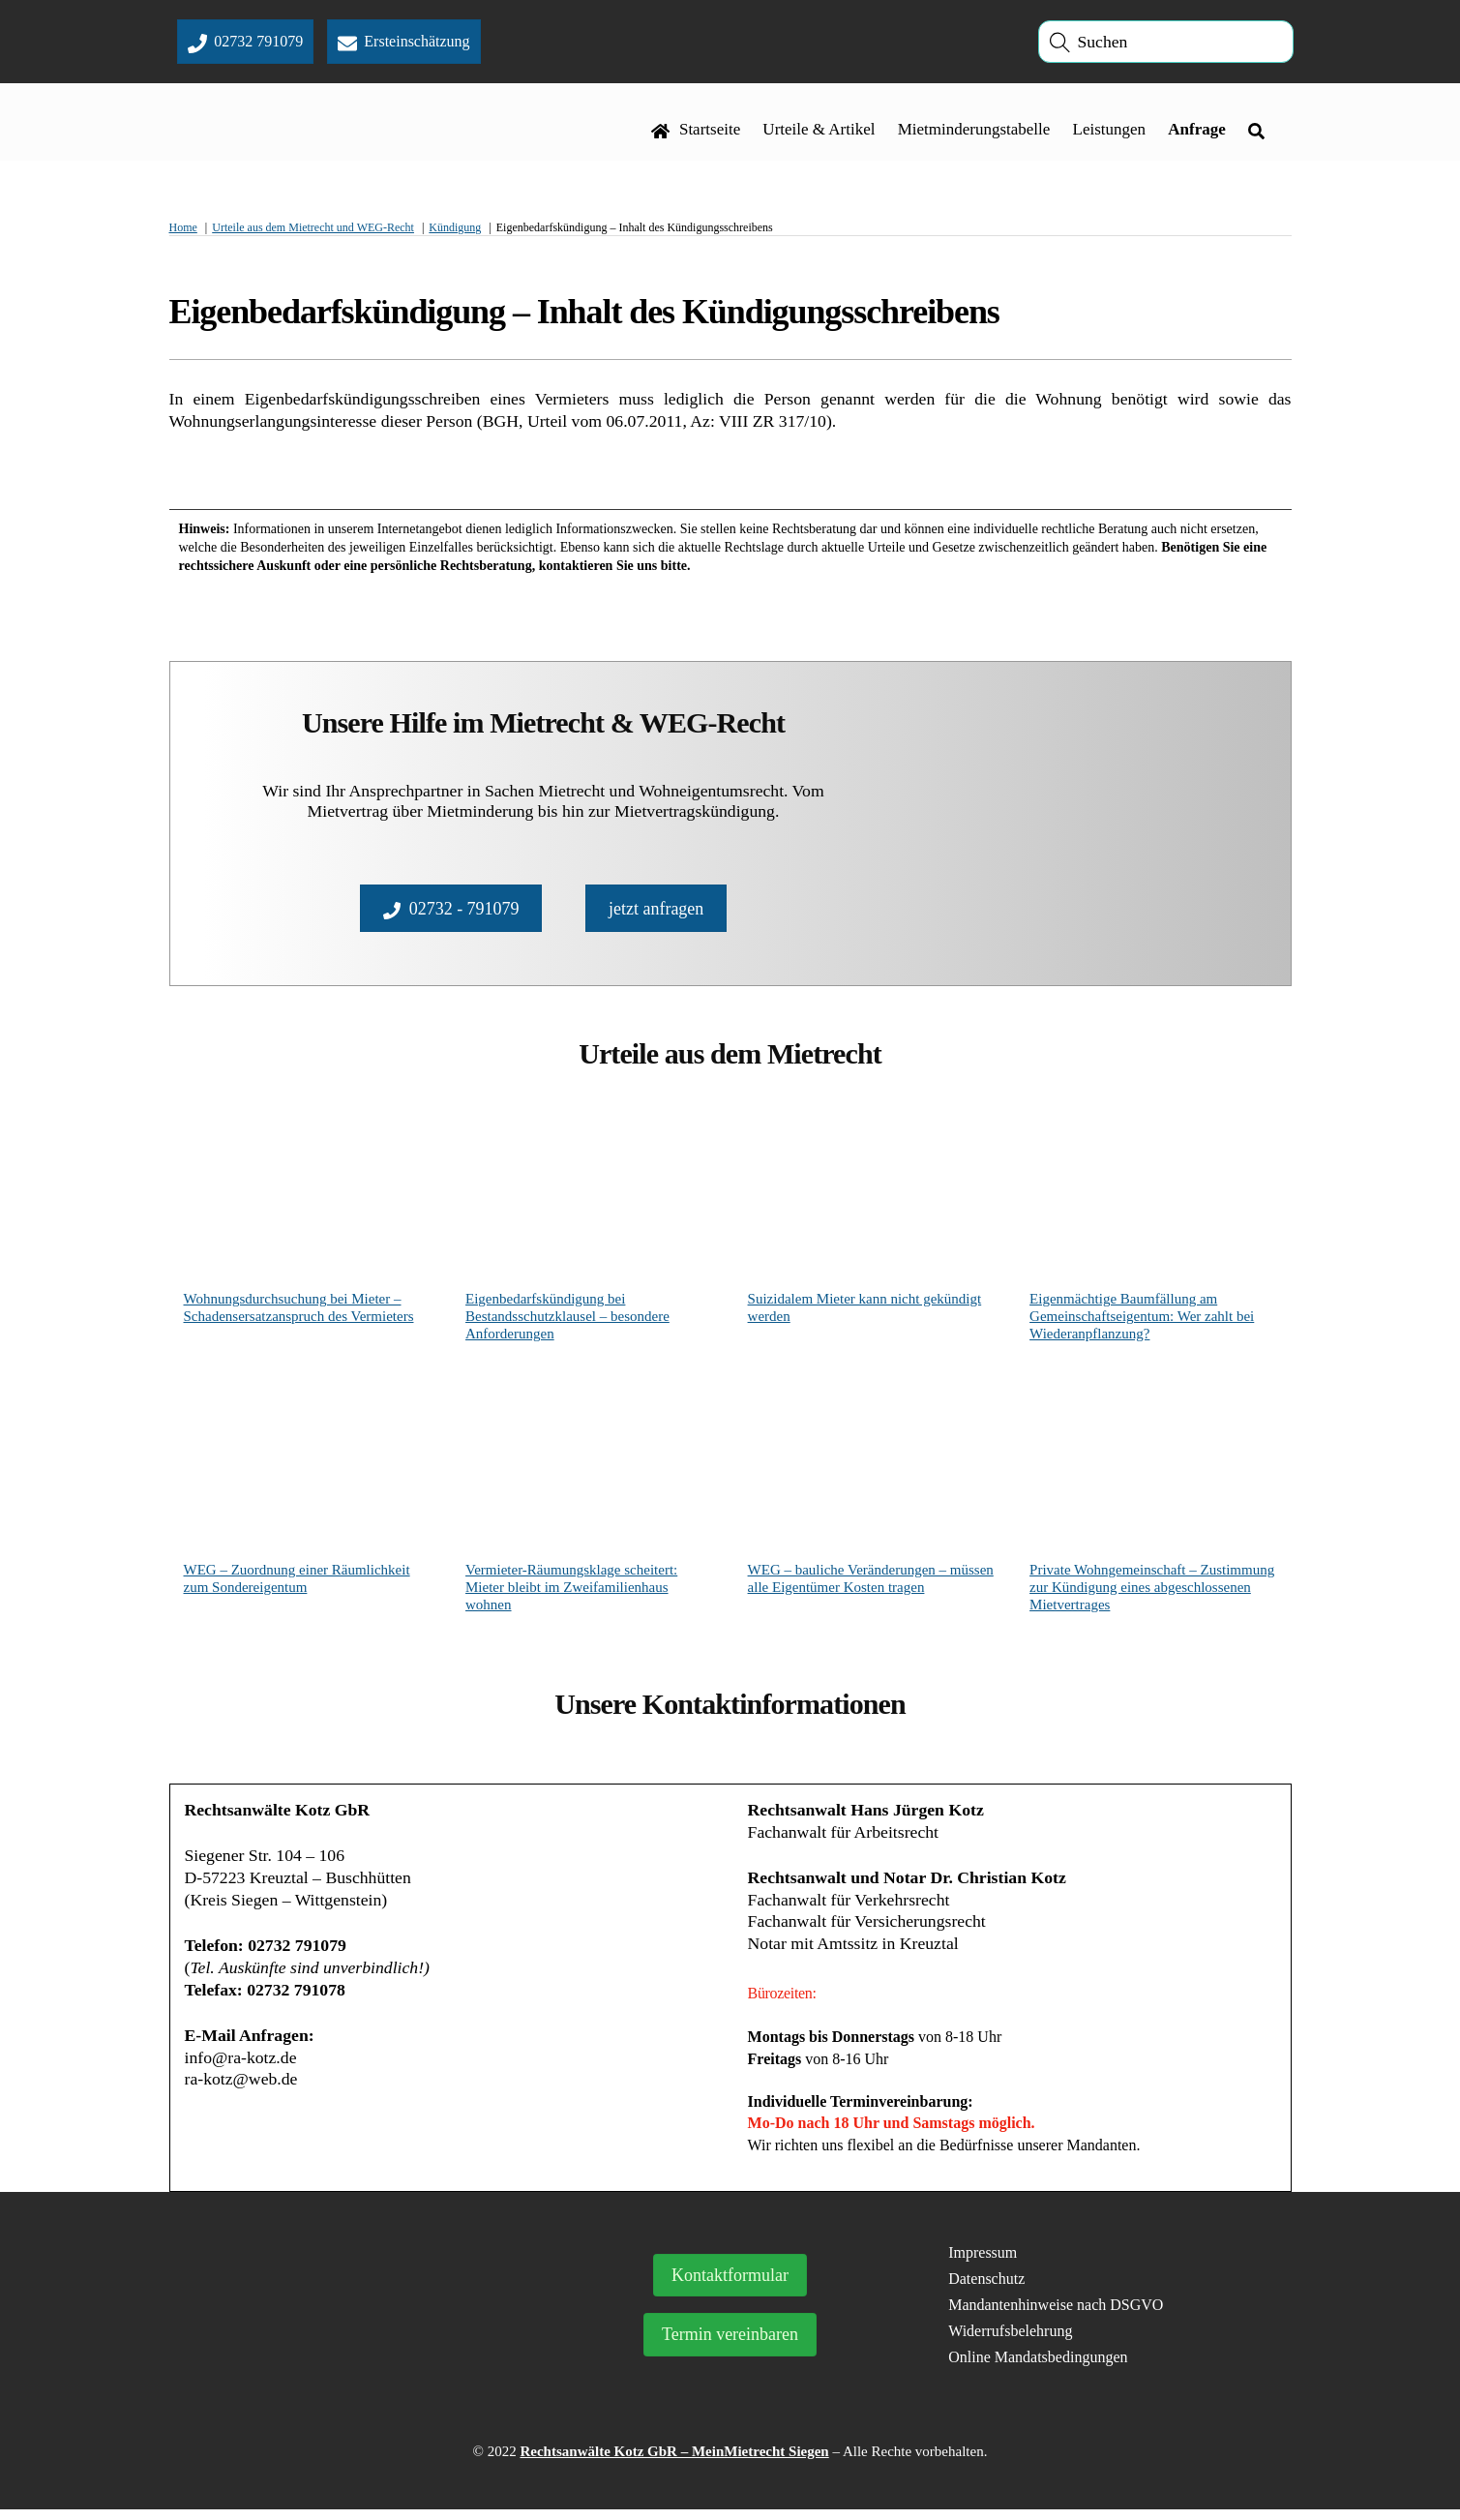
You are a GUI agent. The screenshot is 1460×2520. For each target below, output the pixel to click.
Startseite (695, 132)
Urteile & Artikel (818, 132)
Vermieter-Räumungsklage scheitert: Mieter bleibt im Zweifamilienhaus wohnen (571, 1592)
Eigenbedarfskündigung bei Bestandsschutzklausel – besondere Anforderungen (567, 1321)
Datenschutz (986, 2288)
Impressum (982, 2263)
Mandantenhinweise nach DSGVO (1055, 2314)
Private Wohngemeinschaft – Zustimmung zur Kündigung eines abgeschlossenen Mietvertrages (1151, 1592)
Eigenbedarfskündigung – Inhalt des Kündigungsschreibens (584, 315)
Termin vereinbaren (730, 2345)
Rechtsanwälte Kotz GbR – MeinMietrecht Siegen (674, 2462)
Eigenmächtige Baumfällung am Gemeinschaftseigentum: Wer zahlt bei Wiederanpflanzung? (1141, 1321)
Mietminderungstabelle (973, 132)
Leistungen (1109, 132)
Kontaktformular (730, 2285)
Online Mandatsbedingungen (1037, 2366)
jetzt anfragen (656, 910)
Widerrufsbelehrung (1010, 2340)
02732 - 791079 (451, 910)
